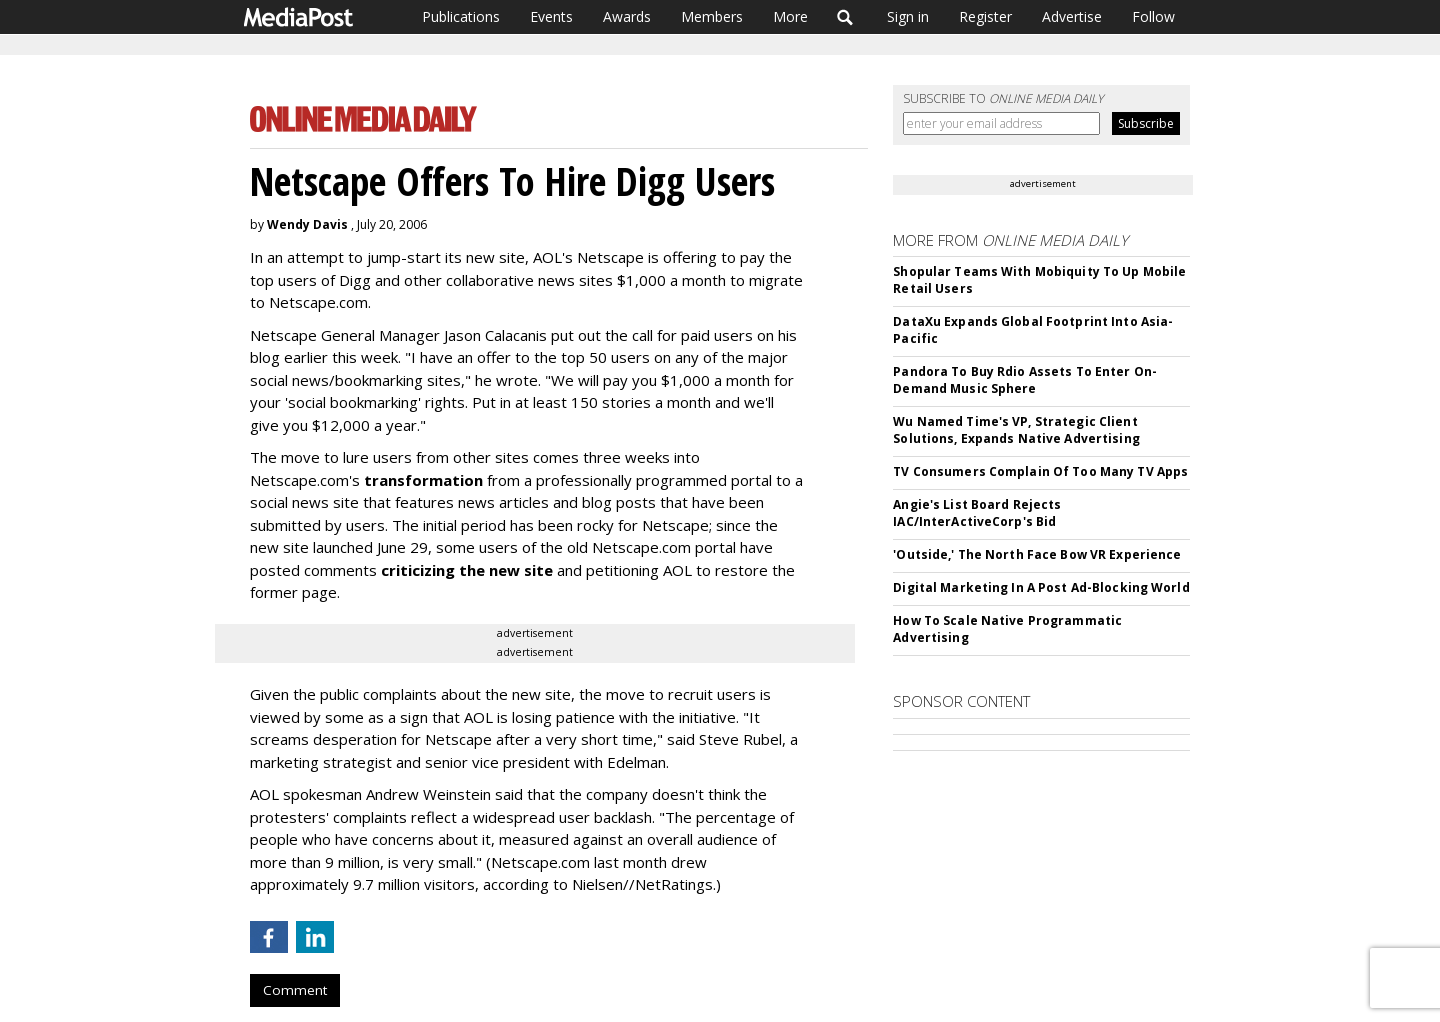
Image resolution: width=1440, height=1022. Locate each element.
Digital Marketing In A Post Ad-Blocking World (1041, 587)
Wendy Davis (307, 224)
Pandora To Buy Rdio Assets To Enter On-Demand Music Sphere (1025, 380)
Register (985, 16)
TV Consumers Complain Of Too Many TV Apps (1040, 471)
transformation (423, 480)
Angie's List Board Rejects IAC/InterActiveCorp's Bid (977, 513)
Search (845, 17)
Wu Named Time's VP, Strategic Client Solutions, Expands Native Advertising (1016, 430)
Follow (1153, 16)
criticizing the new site (467, 570)
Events (551, 16)
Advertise (1072, 16)
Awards (627, 16)
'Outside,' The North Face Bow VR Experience (1037, 554)
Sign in (908, 16)
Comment (295, 990)
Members (712, 16)
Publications (461, 16)
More (790, 16)
